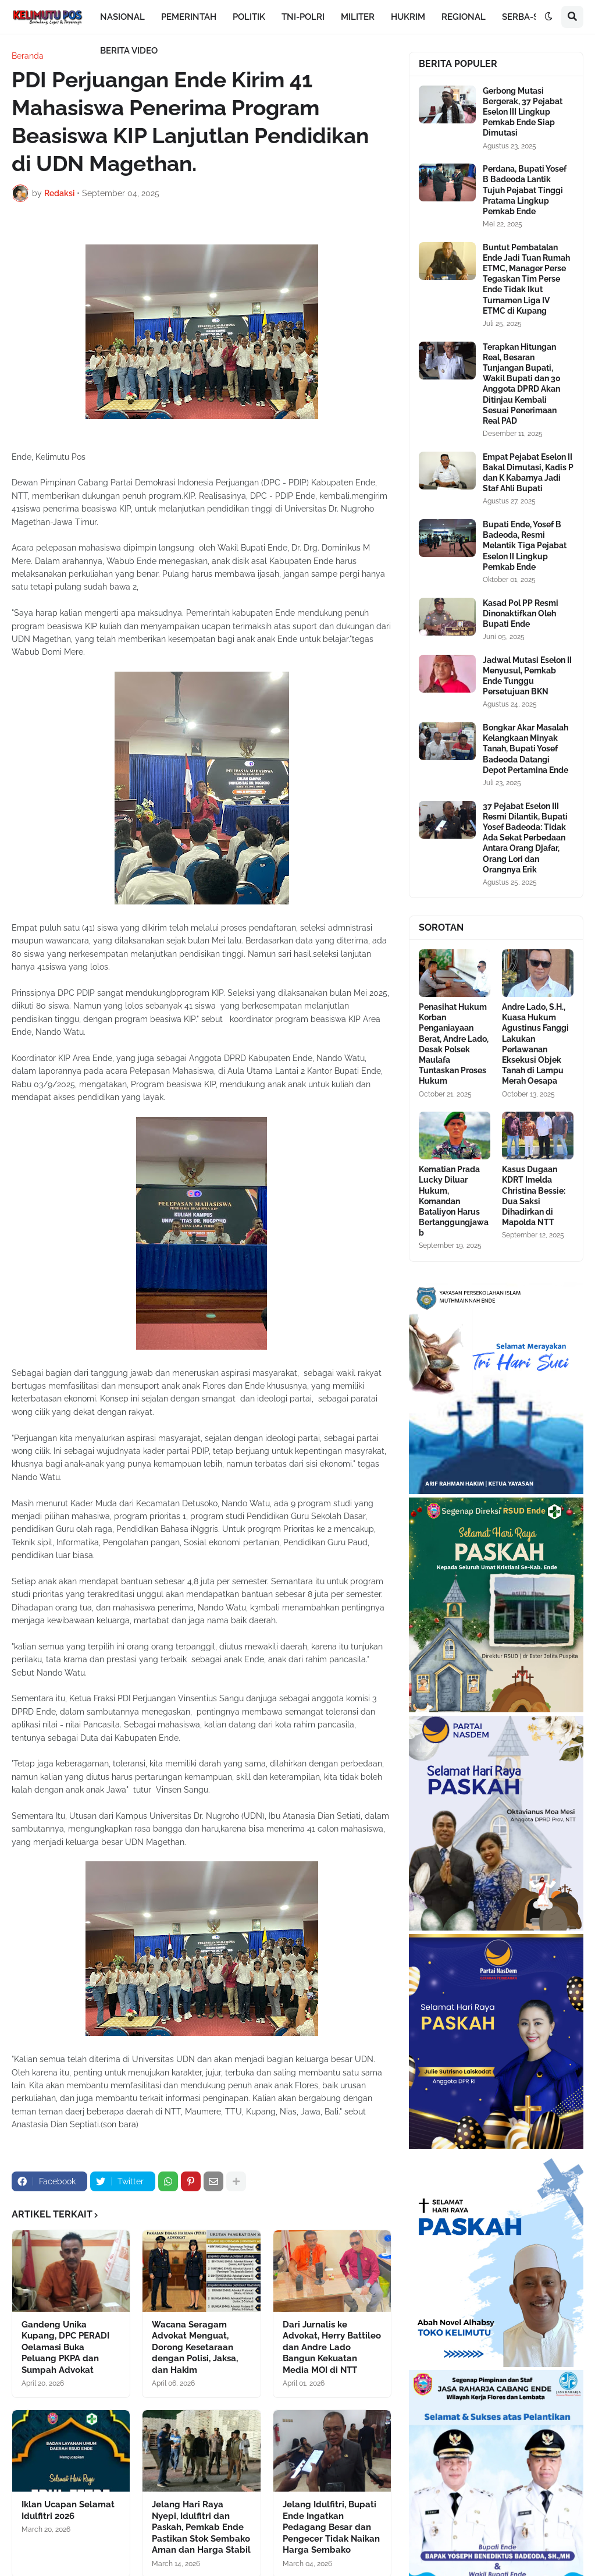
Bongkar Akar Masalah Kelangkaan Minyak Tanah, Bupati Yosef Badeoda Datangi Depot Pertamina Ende (525, 749)
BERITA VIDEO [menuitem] (129, 50)
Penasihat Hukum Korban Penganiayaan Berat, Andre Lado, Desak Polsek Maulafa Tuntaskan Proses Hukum (454, 1043)
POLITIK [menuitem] (249, 17)
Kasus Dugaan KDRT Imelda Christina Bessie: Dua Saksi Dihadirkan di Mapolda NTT (533, 1196)
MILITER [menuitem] (358, 17)
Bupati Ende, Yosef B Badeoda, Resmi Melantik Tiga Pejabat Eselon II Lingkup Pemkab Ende (525, 546)
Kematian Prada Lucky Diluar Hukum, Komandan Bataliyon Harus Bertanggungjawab (454, 1201)
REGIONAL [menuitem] (463, 17)
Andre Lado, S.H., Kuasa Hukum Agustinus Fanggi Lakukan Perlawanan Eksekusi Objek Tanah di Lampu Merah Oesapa (535, 1043)
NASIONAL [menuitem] (122, 17)
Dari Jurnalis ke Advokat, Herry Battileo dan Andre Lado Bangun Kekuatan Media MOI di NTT (332, 2347)
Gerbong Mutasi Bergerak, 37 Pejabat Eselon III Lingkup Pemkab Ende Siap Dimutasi (522, 112)
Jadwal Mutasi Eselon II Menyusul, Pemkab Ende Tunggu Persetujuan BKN (527, 676)
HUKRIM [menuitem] (408, 17)
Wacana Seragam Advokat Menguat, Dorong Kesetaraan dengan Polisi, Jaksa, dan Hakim (195, 2347)
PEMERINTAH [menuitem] (188, 17)
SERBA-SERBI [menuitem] (530, 17)
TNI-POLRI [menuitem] (303, 17)
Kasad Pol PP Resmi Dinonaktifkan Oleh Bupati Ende (520, 613)
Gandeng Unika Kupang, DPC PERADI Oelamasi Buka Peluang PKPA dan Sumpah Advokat (65, 2347)
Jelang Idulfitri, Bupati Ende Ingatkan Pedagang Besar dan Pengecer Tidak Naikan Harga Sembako (331, 2527)
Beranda (28, 56)
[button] (548, 17)
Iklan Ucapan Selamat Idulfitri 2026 (68, 2510)
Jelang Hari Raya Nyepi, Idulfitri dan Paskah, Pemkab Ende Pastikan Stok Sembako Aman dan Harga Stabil (201, 2527)
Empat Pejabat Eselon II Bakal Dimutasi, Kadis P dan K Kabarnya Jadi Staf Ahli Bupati (528, 473)
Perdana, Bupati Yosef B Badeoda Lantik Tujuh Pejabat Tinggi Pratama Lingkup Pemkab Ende (525, 190)
